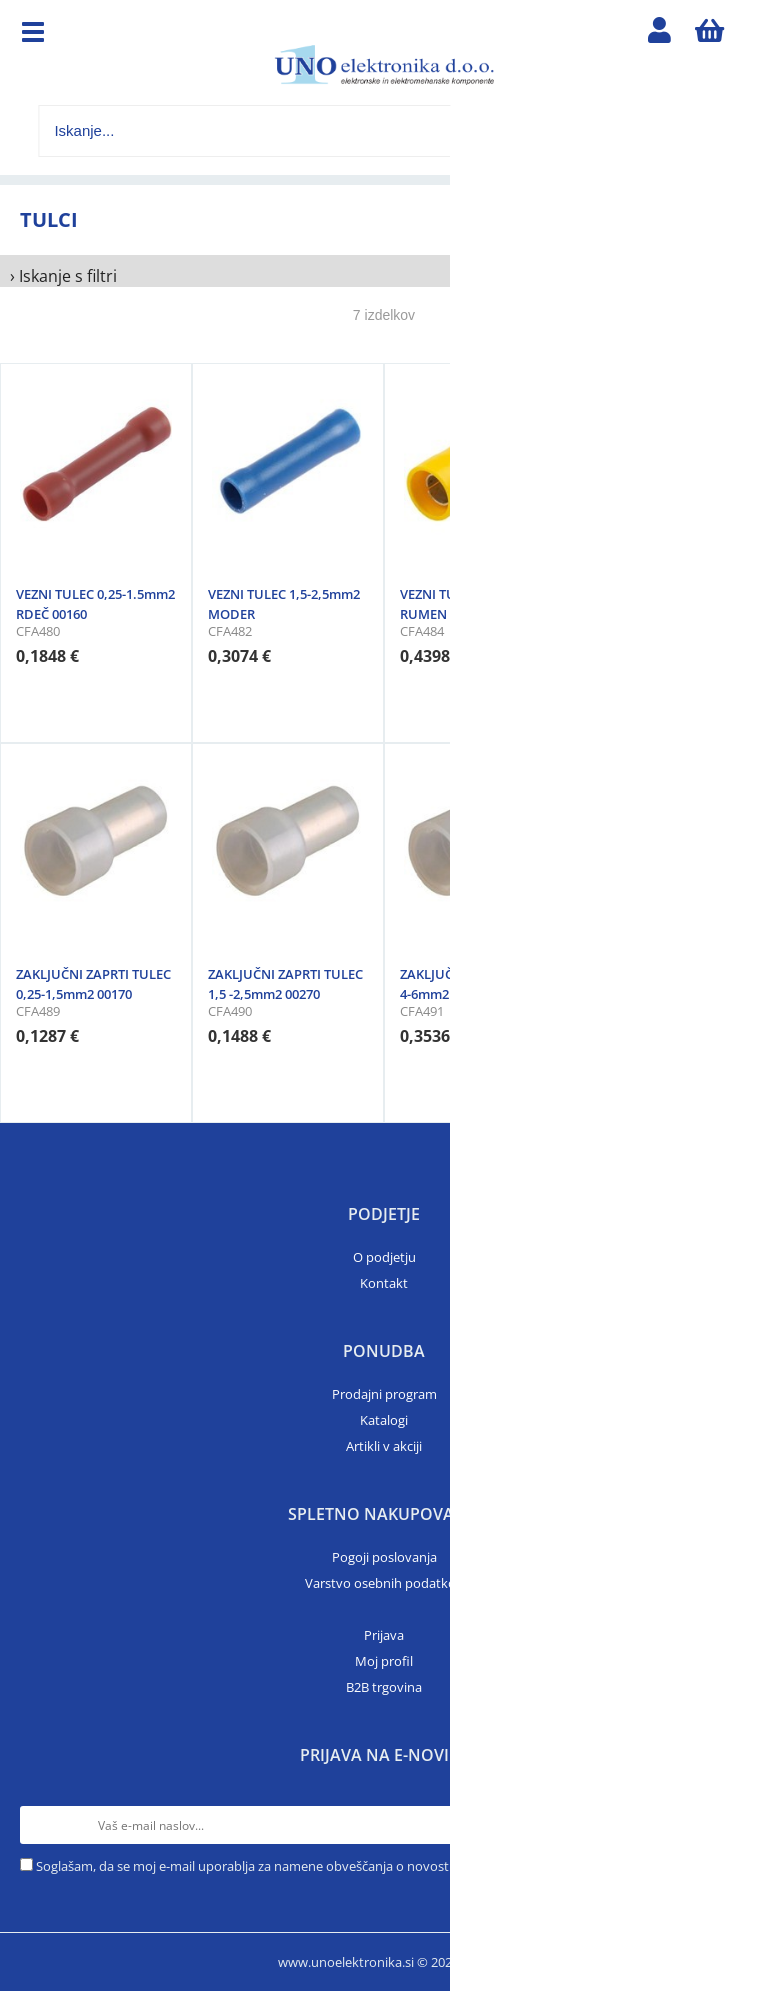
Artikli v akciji (384, 1446)
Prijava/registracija (660, 35)
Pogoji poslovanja (384, 1557)
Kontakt (384, 1283)
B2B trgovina (384, 1687)
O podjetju (384, 1257)
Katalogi (384, 1420)
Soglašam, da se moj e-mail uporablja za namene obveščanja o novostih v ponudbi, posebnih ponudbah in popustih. (381, 1866)
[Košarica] (710, 35)
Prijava (384, 1635)
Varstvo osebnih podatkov (384, 1583)
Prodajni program (384, 1394)
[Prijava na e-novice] (729, 1825)
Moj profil (384, 1661)
